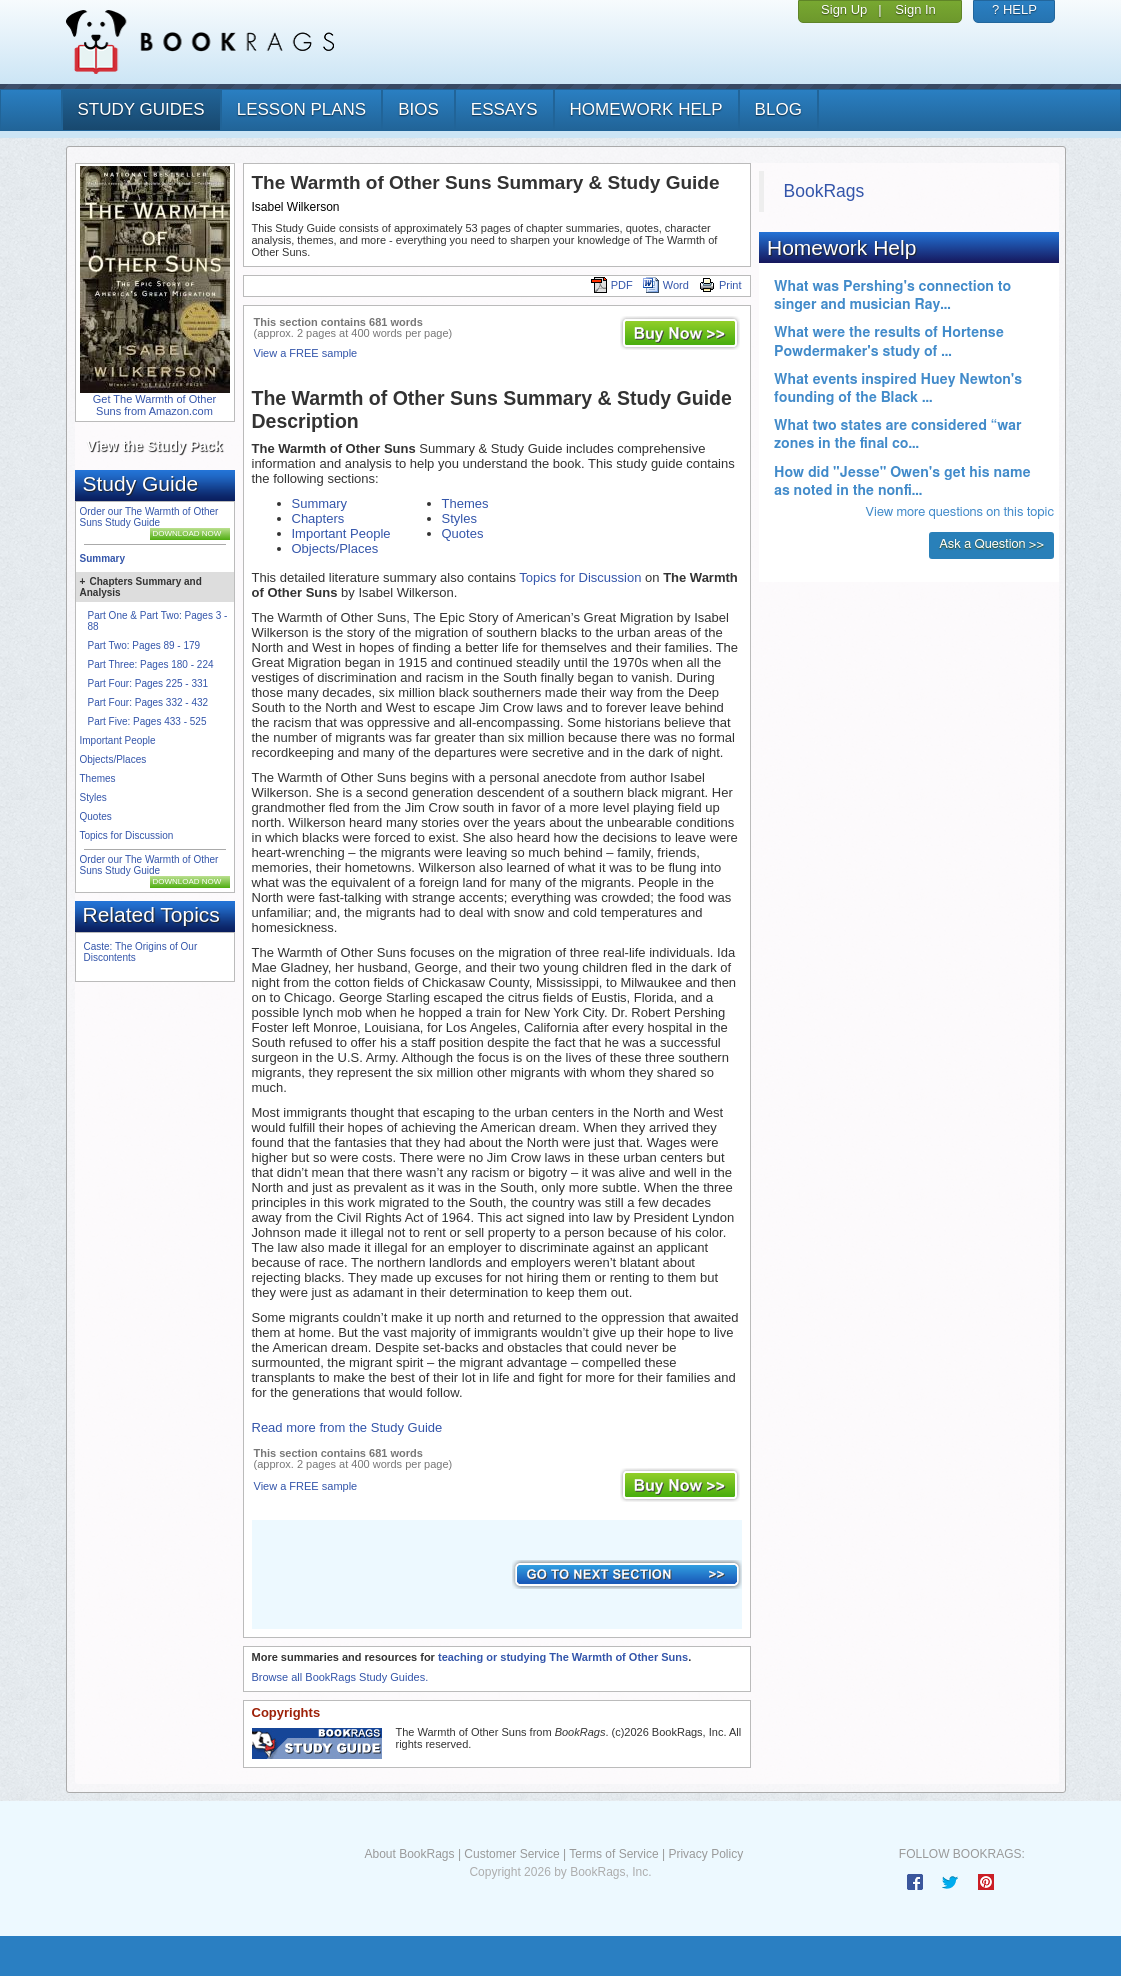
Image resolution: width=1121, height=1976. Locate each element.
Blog (778, 109)
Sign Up (844, 9)
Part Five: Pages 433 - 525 (147, 721)
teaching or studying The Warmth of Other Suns (563, 1657)
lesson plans (301, 109)
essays (504, 109)
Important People (118, 740)
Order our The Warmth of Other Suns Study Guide (149, 517)
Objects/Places (113, 759)
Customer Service (511, 1854)
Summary (103, 558)
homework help (646, 109)
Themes (98, 778)
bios (418, 109)
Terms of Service (613, 1854)
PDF (612, 285)
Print (720, 285)
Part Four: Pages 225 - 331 (148, 683)
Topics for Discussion (127, 835)
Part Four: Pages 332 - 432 (148, 702)
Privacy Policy (705, 1854)
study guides (141, 109)
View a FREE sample (306, 353)
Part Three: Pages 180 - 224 (151, 664)
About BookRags (409, 1854)
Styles (93, 797)
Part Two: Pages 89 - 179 (144, 645)
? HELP (1014, 9)
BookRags (824, 191)
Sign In (915, 9)
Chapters (318, 518)
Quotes (96, 816)
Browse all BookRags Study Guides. (340, 1677)
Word (666, 285)
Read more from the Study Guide (347, 1427)
